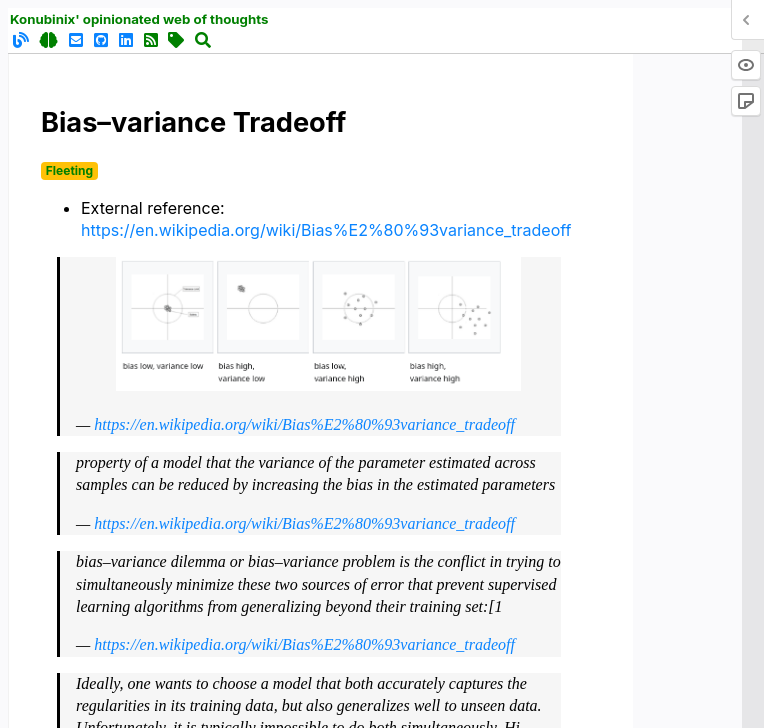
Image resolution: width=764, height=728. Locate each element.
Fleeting (69, 170)
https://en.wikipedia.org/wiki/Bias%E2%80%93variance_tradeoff (326, 230)
